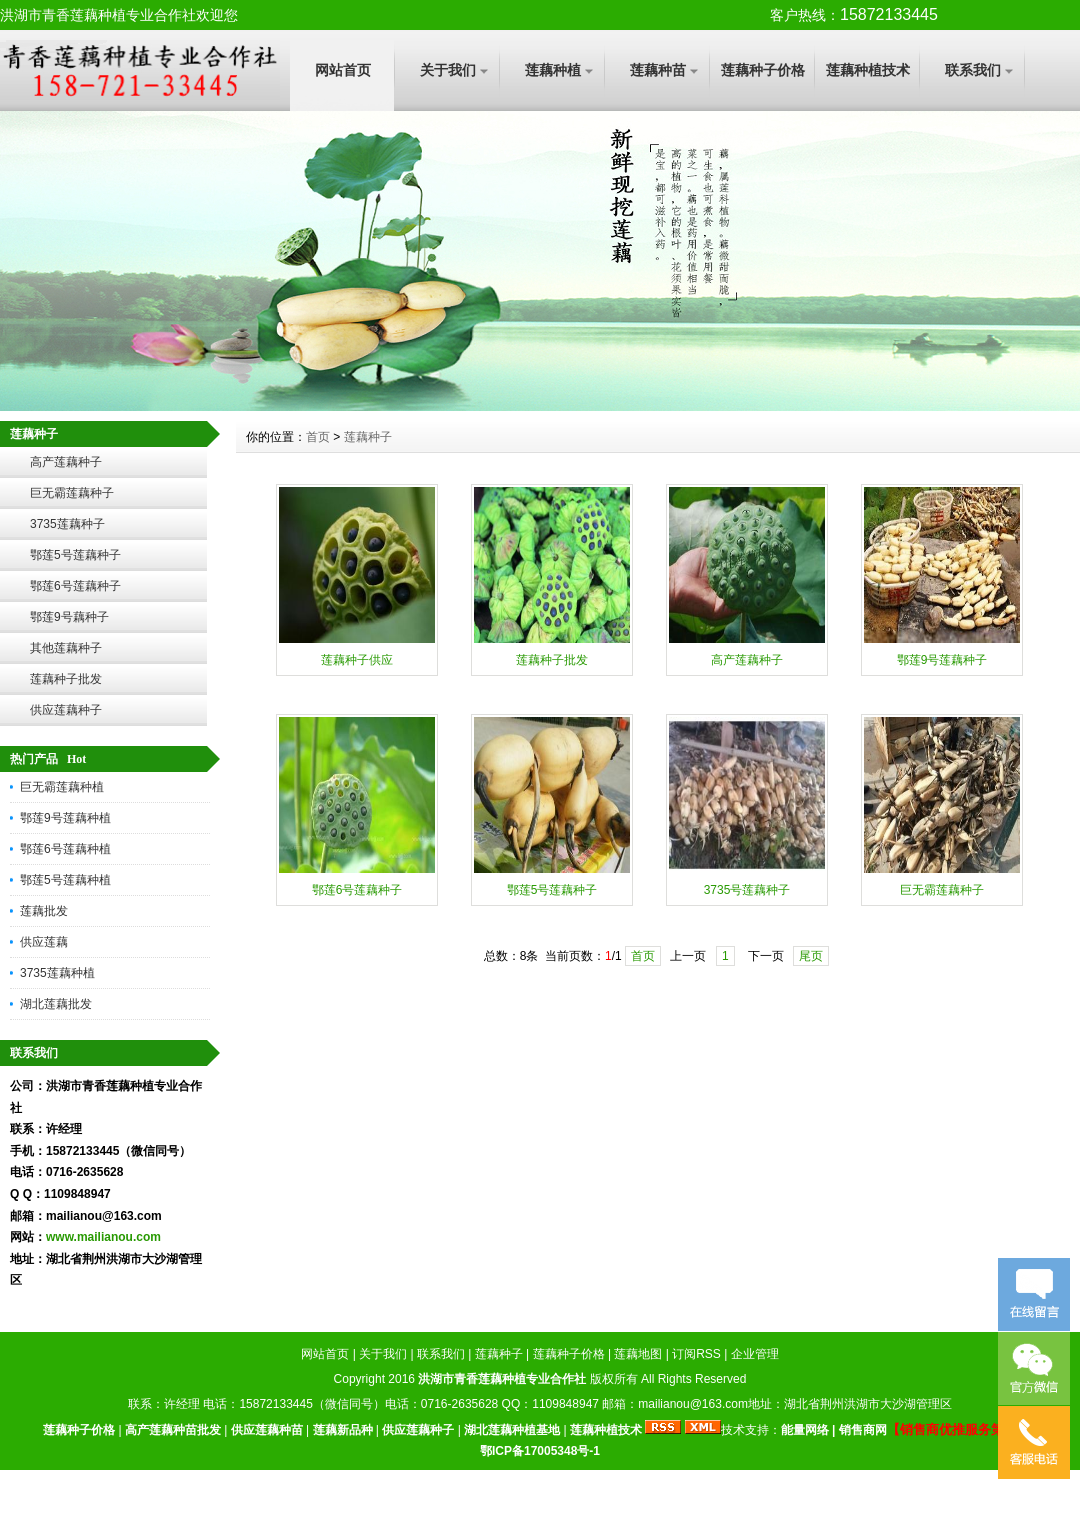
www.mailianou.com (103, 1237)
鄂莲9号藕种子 (69, 617)
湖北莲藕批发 (56, 1004)
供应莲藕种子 (66, 710)
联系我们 (973, 70)
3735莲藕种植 (57, 973)
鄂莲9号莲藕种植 (65, 818)
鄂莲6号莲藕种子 (75, 586)
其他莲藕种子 (66, 648)
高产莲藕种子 (66, 462)
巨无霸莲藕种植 (62, 787)
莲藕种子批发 (66, 679)
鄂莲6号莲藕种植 (65, 849)
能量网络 (805, 1430)
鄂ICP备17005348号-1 (540, 1451)
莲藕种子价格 (763, 70)
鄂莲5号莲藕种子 (75, 555)
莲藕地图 (638, 1354)
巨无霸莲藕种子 (72, 493)
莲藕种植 (553, 70)
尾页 (811, 956)
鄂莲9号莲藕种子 (942, 660)
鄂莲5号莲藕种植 (65, 880)
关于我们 (448, 70)
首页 (318, 437)
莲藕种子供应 (357, 660)
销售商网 (863, 1430)
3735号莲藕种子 (747, 890)
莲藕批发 (44, 911)
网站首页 (343, 70)
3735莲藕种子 (67, 524)
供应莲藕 (44, 942)
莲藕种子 (368, 437)
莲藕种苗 (658, 70)
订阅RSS (696, 1354)
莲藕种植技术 (868, 70)
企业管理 (755, 1354)
